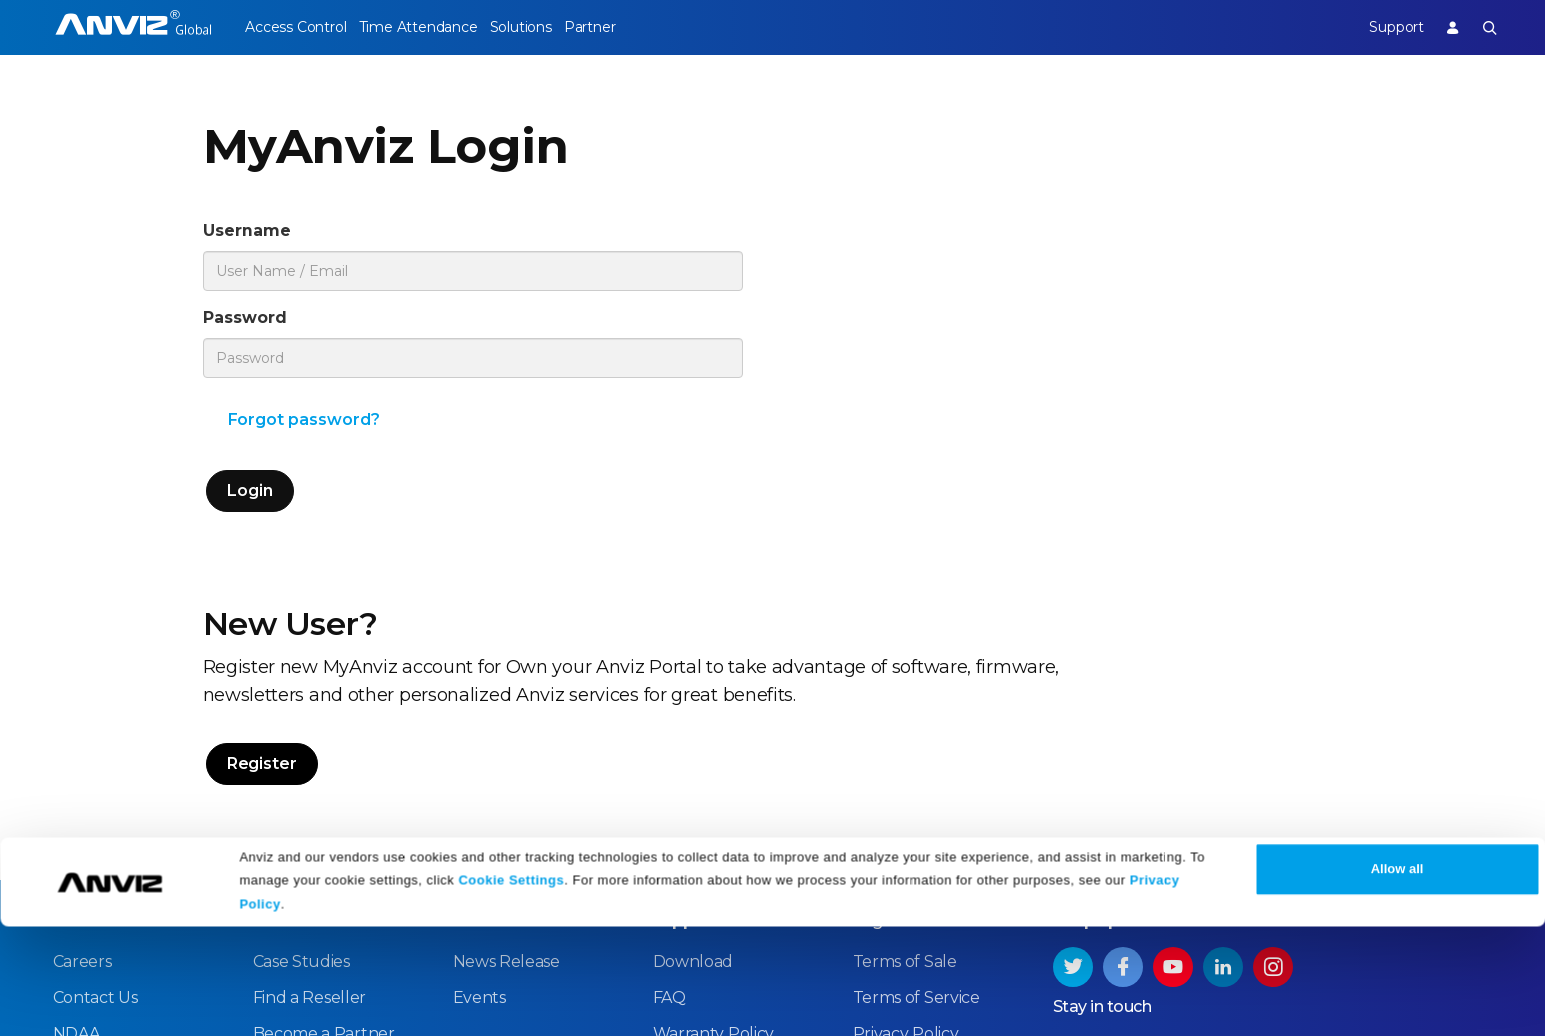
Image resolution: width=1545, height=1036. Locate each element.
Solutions (557, 27)
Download (693, 710)
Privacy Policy (906, 782)
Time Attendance (436, 27)
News (475, 669)
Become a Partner (324, 782)
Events (479, 746)
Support (1377, 27)
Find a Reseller (310, 746)
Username (260, 233)
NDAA (76, 782)
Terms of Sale (905, 710)
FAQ (669, 746)
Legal (875, 669)
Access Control (295, 27)
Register (833, 405)
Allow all (1397, 978)
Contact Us (95, 746)
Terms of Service (916, 746)
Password (257, 327)
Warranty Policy (714, 782)
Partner (645, 27)
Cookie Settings (511, 988)
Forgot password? (304, 433)
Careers (82, 710)
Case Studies (301, 710)
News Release (506, 710)
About (78, 669)
